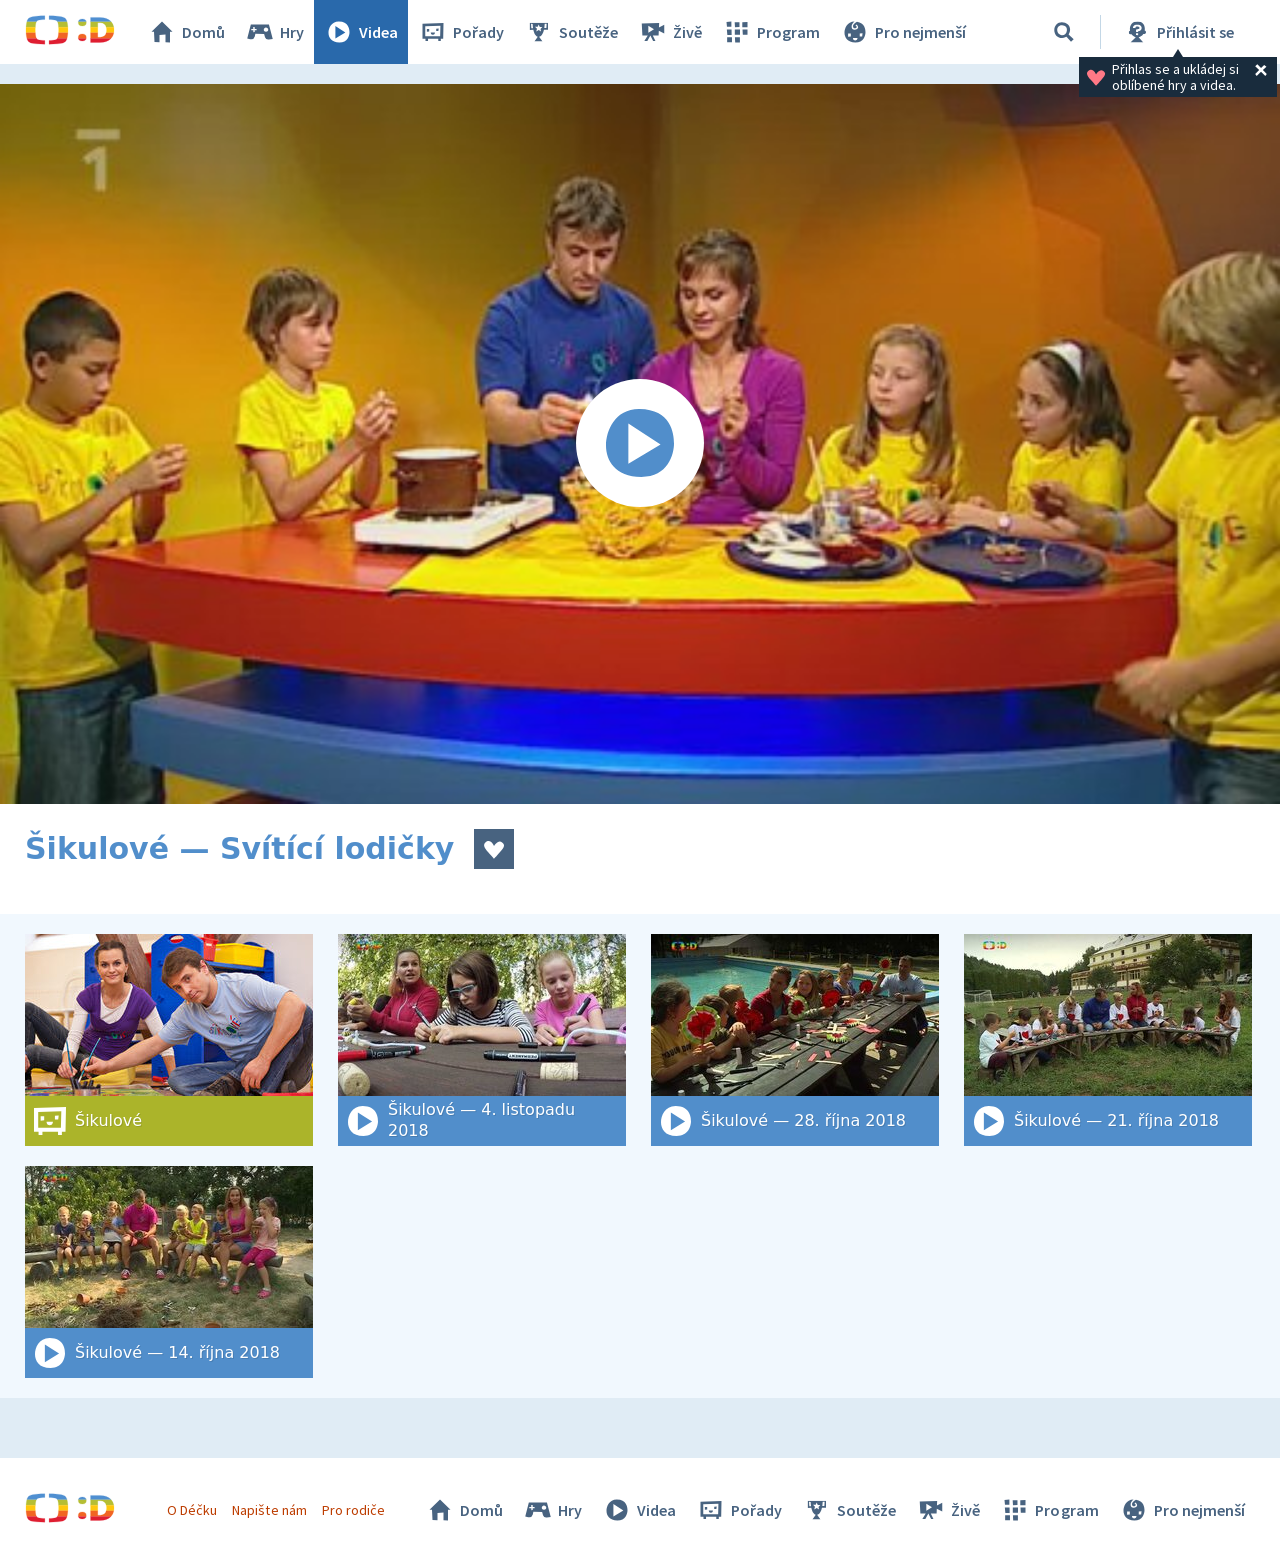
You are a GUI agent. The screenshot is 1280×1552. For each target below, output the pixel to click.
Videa (361, 32)
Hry (274, 32)
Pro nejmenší (903, 32)
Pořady (461, 32)
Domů (186, 32)
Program (771, 32)
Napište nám (269, 1510)
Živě (670, 32)
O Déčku (192, 1510)
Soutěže (571, 32)
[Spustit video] (640, 444)
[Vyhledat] (1064, 32)
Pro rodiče (353, 1510)
